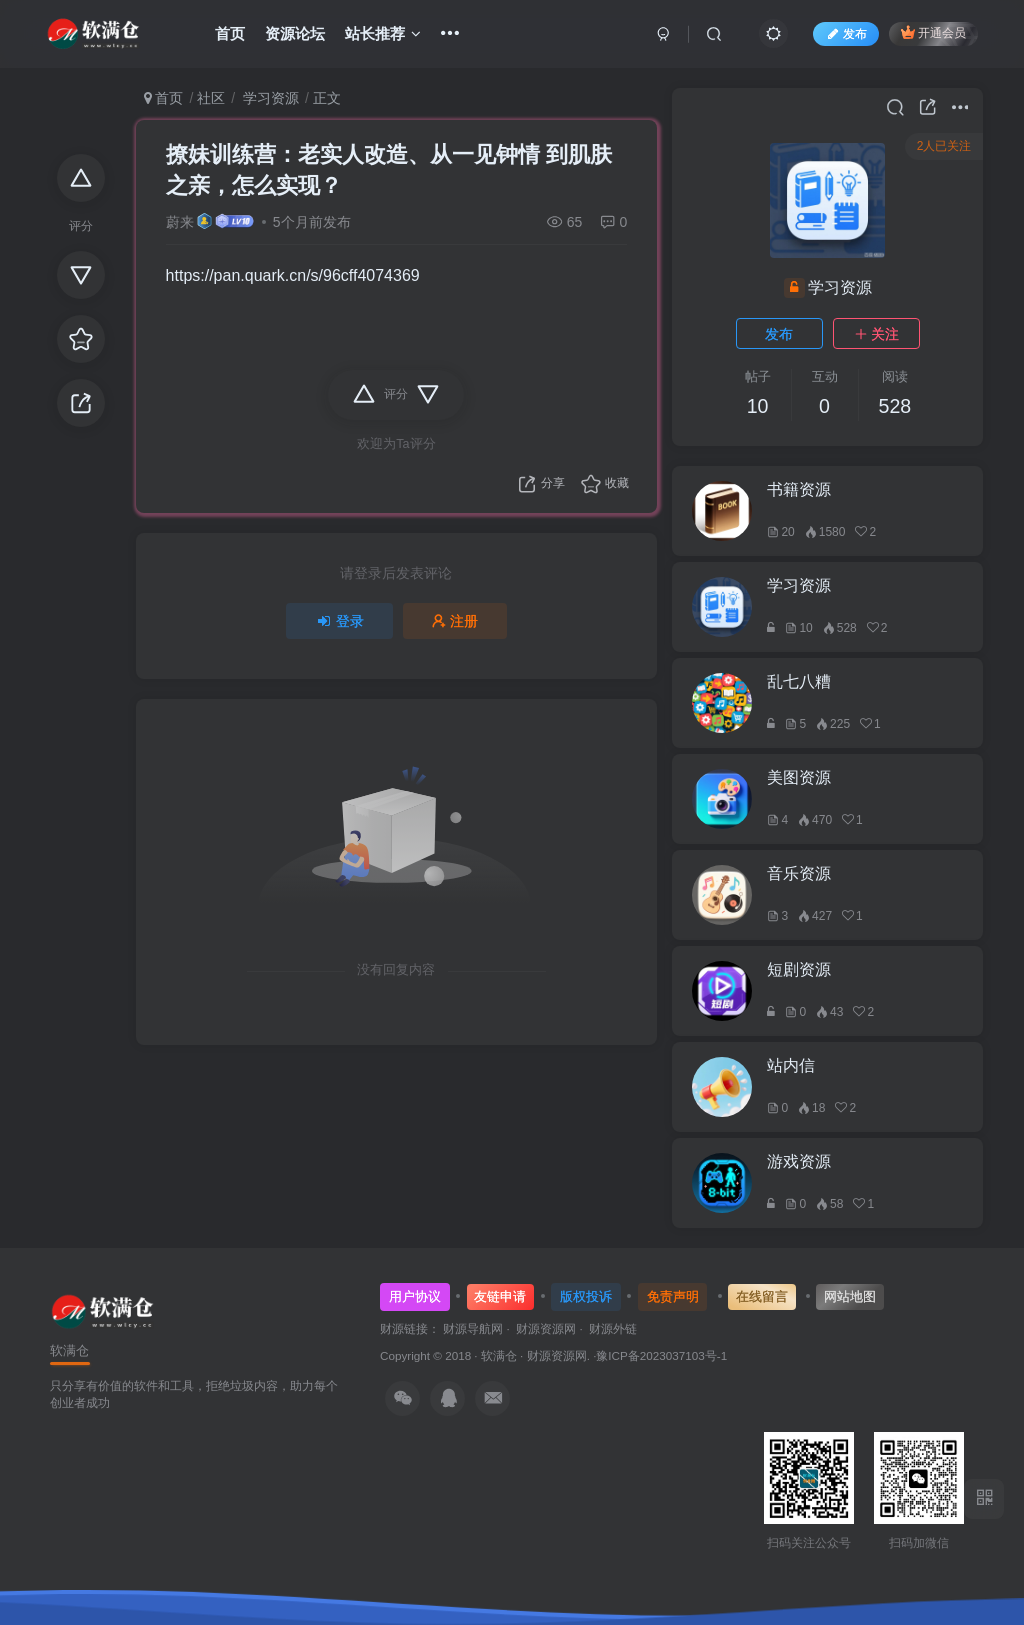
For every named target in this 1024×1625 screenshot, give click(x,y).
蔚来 (180, 222)
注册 (455, 621)
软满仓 (499, 1355)
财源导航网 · (479, 1328)
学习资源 (269, 98)
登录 (340, 621)
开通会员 (933, 32)
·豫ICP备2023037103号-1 (660, 1355)
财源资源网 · (552, 1328)
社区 (211, 98)
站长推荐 (383, 33)
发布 (779, 334)
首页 (230, 33)
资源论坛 (295, 33)
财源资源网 (557, 1355)
